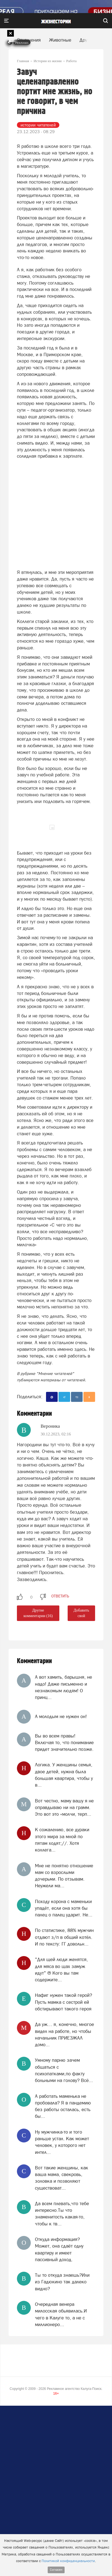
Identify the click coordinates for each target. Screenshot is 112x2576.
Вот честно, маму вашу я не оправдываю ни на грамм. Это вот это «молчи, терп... (64, 1807)
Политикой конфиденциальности (68, 2561)
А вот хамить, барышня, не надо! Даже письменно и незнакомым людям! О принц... (63, 1687)
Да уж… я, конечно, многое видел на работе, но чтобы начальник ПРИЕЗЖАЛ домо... (64, 2034)
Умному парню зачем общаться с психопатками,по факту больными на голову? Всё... (64, 2070)
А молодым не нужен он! (61, 1716)
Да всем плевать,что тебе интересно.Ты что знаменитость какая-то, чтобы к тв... (62, 2214)
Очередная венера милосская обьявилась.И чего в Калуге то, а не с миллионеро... (61, 2314)
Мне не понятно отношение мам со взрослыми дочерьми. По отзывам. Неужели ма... (64, 1876)
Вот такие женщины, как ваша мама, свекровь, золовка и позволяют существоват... (61, 2178)
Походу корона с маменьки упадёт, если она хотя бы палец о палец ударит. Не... (63, 1908)
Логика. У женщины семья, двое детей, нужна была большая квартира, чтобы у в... (64, 1775)
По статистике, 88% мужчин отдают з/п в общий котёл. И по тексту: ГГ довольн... (64, 1937)
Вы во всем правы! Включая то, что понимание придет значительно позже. (64, 1742)
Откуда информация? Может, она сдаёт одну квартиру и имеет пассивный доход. (59, 2249)
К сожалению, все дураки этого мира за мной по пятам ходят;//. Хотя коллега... (62, 1840)
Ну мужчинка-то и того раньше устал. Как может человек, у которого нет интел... (62, 2142)
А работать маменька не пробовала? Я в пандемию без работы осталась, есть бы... (63, 2106)
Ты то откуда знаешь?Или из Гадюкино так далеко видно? (62, 2281)
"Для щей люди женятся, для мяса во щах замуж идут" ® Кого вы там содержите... (61, 1969)
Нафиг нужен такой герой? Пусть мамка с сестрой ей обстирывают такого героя (63, 2002)
